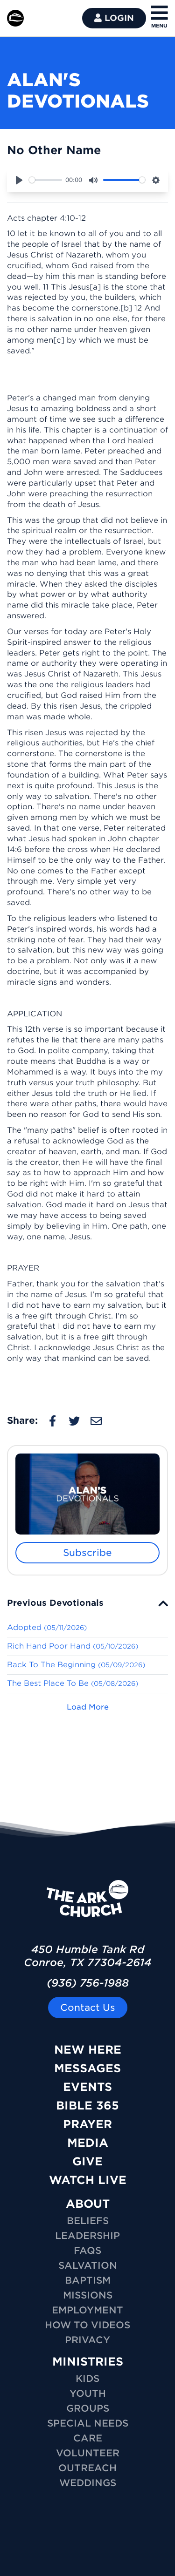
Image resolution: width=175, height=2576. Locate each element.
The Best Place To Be (72, 1683)
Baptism (88, 2280)
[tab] (87, 1603)
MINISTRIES (87, 2361)
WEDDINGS (87, 2482)
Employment (87, 2310)
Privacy (87, 2340)
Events (87, 2087)
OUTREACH (87, 2468)
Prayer (87, 2124)
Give (87, 2161)
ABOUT (88, 2204)
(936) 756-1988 (88, 1983)
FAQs (87, 2250)
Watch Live (87, 2180)
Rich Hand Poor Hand (72, 1646)
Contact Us (87, 2007)
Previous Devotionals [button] (55, 1603)
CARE (87, 2438)
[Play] (19, 180)
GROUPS (87, 2408)
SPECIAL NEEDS (87, 2423)
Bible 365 (87, 2105)
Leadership (87, 2235)
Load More (88, 1707)
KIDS (87, 2378)
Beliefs (88, 2220)
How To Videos (87, 2325)
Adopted (47, 1627)
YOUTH (88, 2393)
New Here (87, 2049)
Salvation (87, 2265)
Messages (87, 2068)
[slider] (45, 180)
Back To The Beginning (76, 1664)
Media (87, 2143)
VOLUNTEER (87, 2453)
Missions (87, 2295)
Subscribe (87, 1552)
